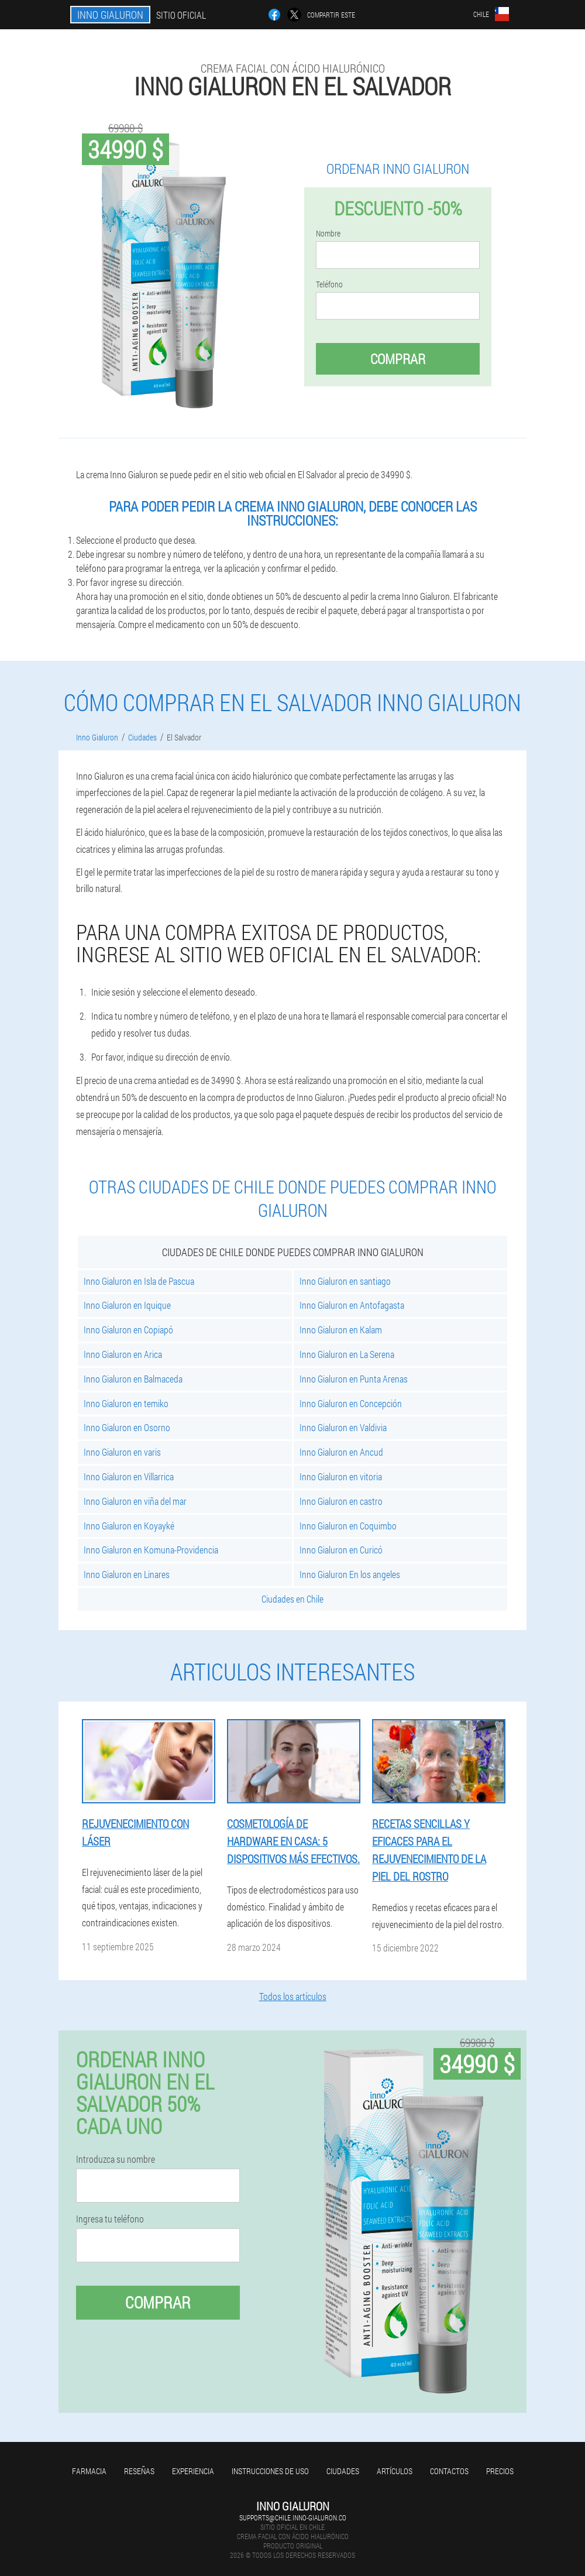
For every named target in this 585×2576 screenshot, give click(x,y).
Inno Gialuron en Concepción (351, 1403)
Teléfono (329, 284)
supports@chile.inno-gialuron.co (292, 2517)
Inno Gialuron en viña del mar (135, 1501)
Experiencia (193, 2470)
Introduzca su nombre (115, 2159)
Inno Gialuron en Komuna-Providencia (151, 1549)
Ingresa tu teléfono (110, 2219)
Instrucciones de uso (270, 2470)
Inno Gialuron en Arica (123, 1354)
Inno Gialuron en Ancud (341, 1452)
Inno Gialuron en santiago (345, 1281)
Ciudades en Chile (292, 1599)
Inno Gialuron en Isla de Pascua (139, 1281)
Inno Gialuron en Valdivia (343, 1427)
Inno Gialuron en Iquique (127, 1305)
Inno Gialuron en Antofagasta (352, 1305)
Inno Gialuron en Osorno (127, 1427)
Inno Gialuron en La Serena (347, 1354)
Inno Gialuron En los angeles (350, 1574)
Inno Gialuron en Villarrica (129, 1476)
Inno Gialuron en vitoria (341, 1476)
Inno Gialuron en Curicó (341, 1549)
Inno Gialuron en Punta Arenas (354, 1379)
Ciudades (342, 2470)
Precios (500, 2470)
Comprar (397, 358)
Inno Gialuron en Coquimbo (348, 1525)
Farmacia (89, 2470)
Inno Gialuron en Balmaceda (133, 1379)
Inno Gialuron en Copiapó (128, 1329)
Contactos (449, 2470)
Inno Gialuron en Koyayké (129, 1525)
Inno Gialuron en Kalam (341, 1329)
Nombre (328, 233)
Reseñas (139, 2470)
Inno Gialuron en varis (122, 1452)
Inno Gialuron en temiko (126, 1403)
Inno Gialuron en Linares (127, 1574)
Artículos (394, 2470)
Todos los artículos (292, 1996)
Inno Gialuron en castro (341, 1501)
